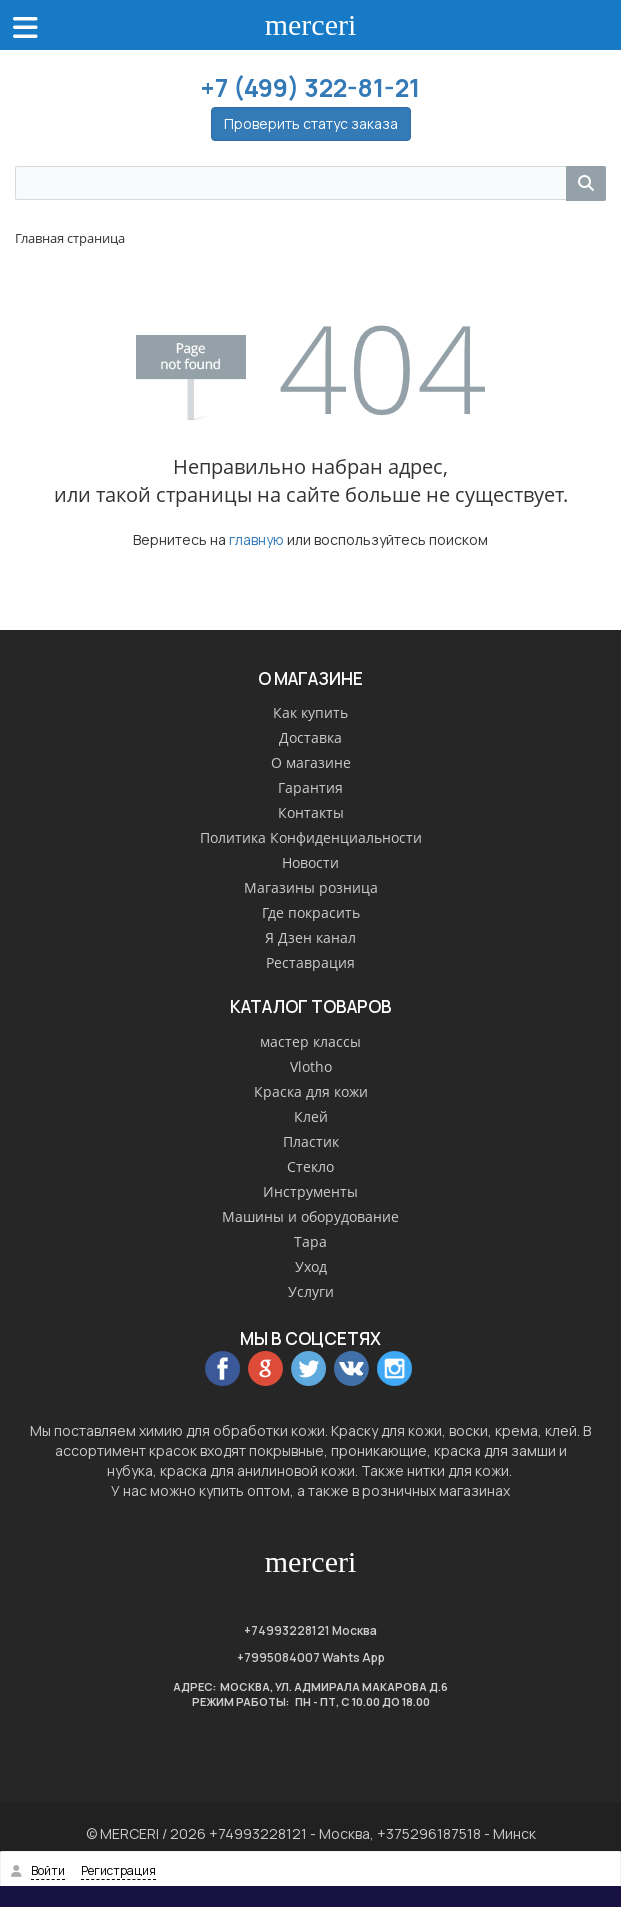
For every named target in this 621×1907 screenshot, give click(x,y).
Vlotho (311, 1066)
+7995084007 (278, 1657)
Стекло (310, 1166)
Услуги (311, 1291)
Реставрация (310, 962)
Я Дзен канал (310, 937)
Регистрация (118, 1870)
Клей (311, 1116)
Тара (310, 1241)
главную (256, 539)
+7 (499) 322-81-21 (310, 87)
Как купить (310, 712)
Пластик (311, 1141)
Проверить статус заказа (311, 123)
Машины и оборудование (310, 1216)
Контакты (311, 812)
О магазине (311, 762)
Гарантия (310, 787)
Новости (310, 862)
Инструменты (310, 1191)
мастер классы (310, 1041)
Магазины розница (311, 887)
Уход (311, 1266)
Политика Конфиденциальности (311, 837)
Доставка (310, 737)
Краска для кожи (311, 1091)
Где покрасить (311, 912)
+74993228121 (287, 1630)
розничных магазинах (436, 1490)
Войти (48, 1870)
